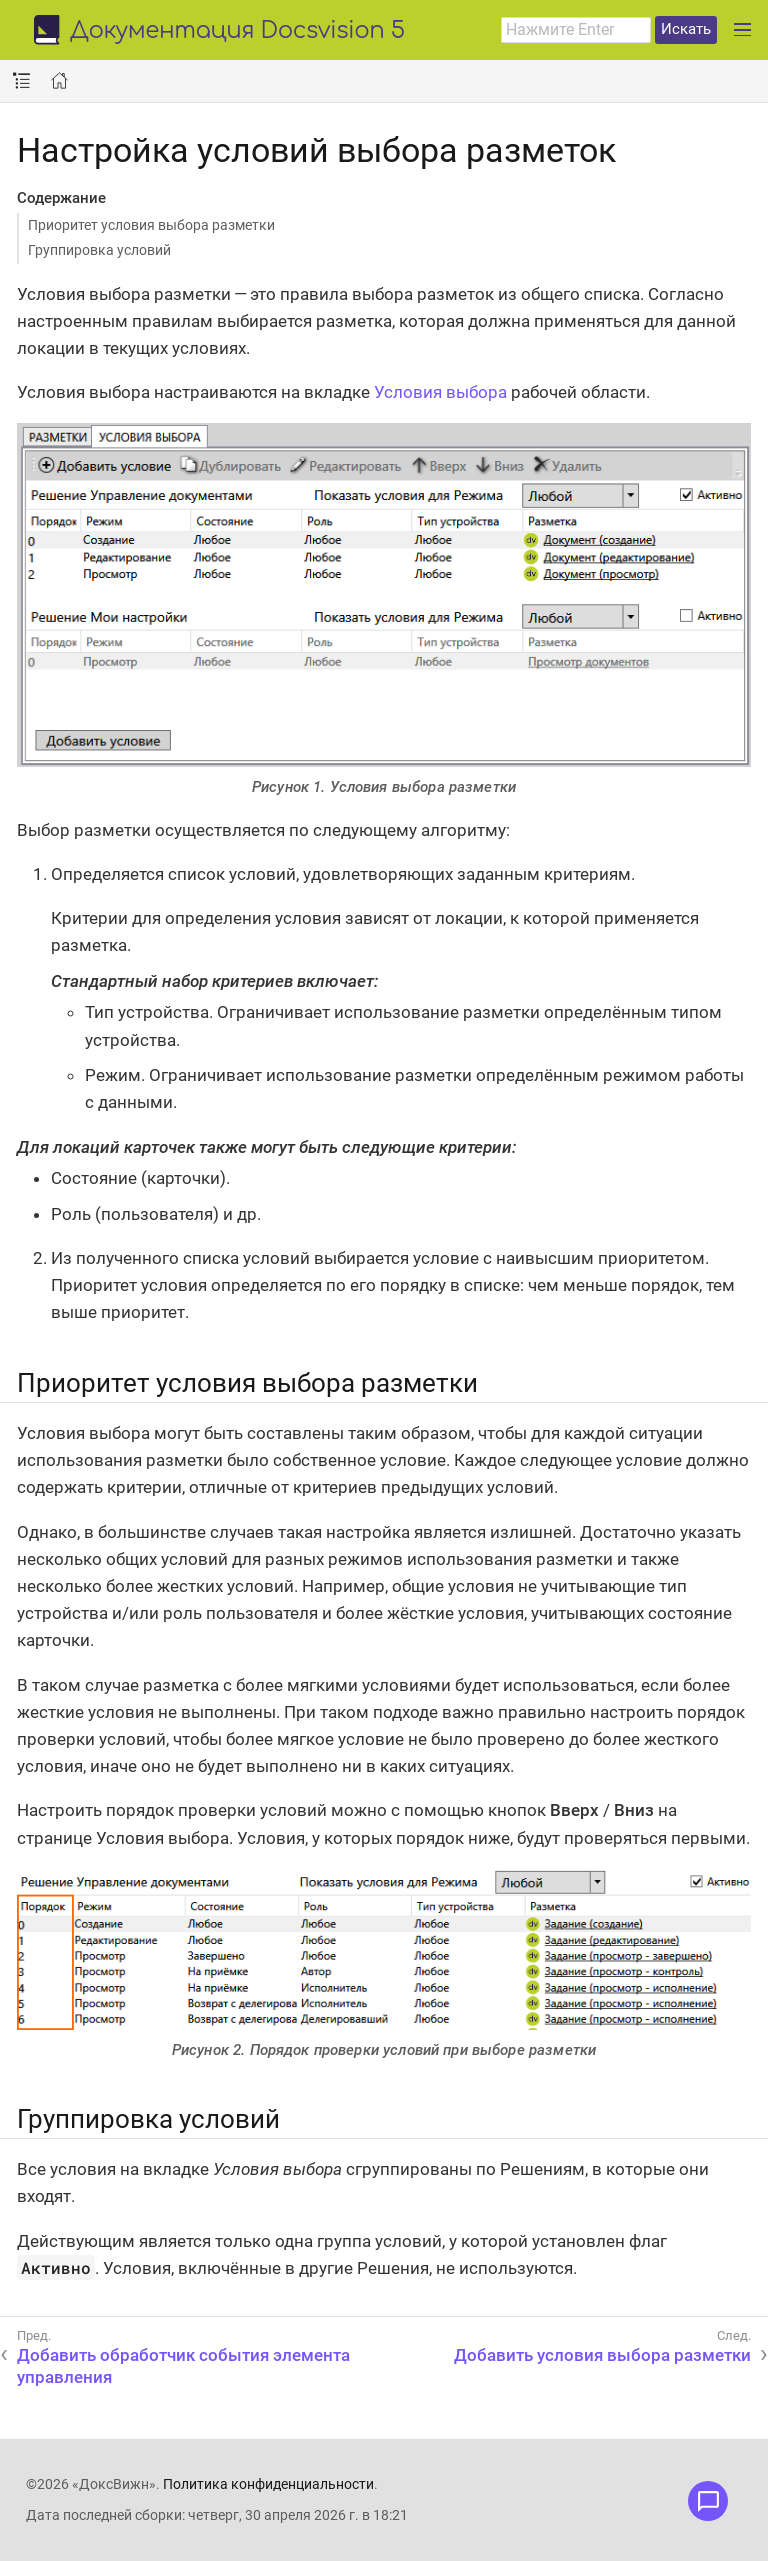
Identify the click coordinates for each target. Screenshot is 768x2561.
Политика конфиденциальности (268, 2484)
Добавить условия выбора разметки (602, 2355)
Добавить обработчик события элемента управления (183, 2366)
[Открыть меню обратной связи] (708, 2501)
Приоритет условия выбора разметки (151, 225)
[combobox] (576, 30)
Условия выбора (440, 392)
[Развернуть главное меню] (742, 30)
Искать (686, 29)
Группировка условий (99, 250)
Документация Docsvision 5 (237, 31)
